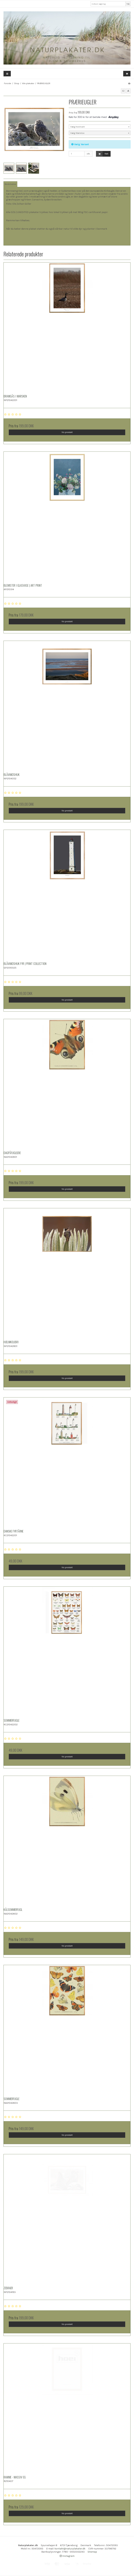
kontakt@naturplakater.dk (69, 2548)
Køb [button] (102, 153)
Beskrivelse (10, 184)
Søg (127, 4)
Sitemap (92, 2551)
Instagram (67, 2555)
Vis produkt (67, 432)
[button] (123, 90)
